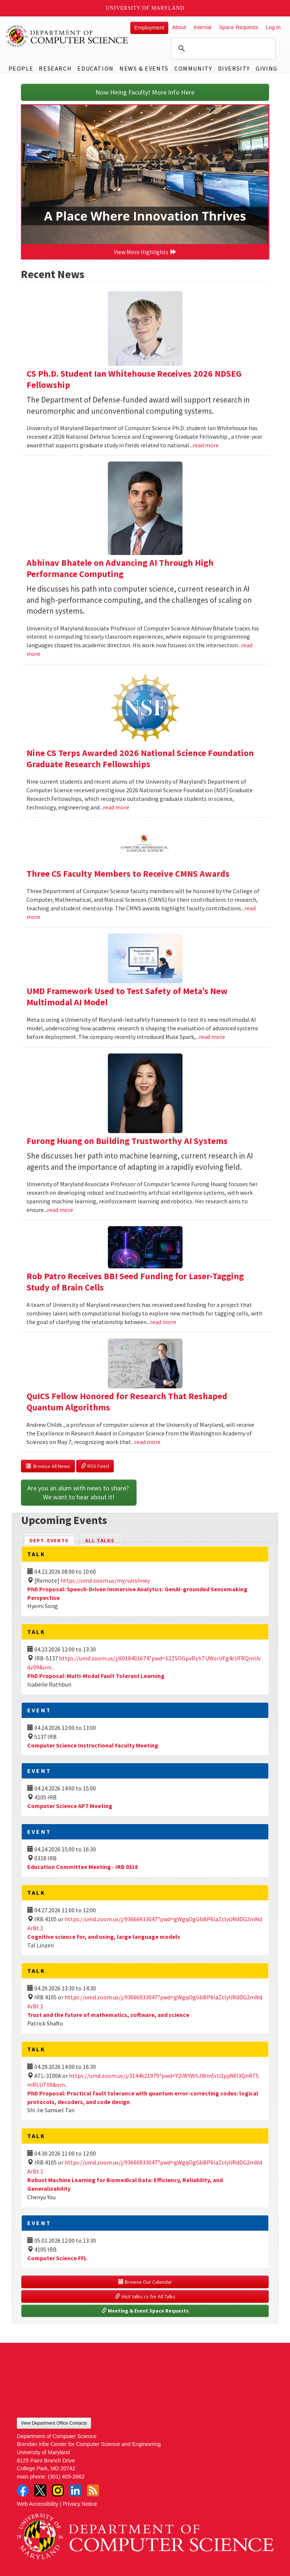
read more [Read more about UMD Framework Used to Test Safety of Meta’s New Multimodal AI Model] (212, 1036)
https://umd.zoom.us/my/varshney (105, 1580)
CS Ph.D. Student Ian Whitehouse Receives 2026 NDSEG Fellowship (133, 379)
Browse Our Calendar (145, 2282)
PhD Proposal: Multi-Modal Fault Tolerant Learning (96, 1675)
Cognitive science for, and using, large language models (103, 1936)
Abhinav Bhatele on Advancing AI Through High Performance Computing (119, 568)
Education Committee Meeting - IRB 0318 (82, 1866)
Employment (149, 28)
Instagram (58, 2490)
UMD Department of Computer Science (67, 36)
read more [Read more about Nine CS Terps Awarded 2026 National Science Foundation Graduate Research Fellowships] (116, 807)
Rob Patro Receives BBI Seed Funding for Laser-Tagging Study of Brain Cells (135, 1281)
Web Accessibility (37, 2504)
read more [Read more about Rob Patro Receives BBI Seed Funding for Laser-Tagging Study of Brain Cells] (163, 1322)
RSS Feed (95, 1466)
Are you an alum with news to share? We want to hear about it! (78, 1492)
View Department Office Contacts (54, 2423)
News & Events (144, 68)
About (179, 27)
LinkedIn (75, 2490)
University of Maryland (145, 8)
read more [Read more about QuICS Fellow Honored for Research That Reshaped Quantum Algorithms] (147, 1442)
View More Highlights (145, 252)
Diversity (234, 68)
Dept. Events (52, 1540)
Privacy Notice (80, 2504)
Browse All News (48, 1466)
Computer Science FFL (57, 2258)
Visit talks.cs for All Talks (145, 2296)
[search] (222, 48)
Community (193, 68)
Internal (202, 27)
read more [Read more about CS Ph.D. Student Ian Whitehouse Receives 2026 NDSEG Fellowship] (206, 445)
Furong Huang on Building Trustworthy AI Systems (127, 1141)
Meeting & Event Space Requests (145, 2310)
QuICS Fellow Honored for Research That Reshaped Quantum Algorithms (126, 1401)
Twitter (40, 2490)
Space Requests (238, 27)
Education (95, 68)
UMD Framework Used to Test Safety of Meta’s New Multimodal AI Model (127, 996)
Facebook (23, 2490)
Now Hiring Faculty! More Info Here (145, 92)
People (21, 68)
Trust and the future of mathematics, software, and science (108, 2014)
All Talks (100, 1540)
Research (55, 68)
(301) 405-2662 (66, 2477)
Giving (267, 68)
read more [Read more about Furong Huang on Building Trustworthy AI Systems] (60, 1209)
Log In (273, 27)
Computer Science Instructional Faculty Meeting (92, 1745)
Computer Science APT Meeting (69, 1806)
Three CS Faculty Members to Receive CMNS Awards (128, 873)
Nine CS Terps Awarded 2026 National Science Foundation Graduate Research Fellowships (140, 758)
